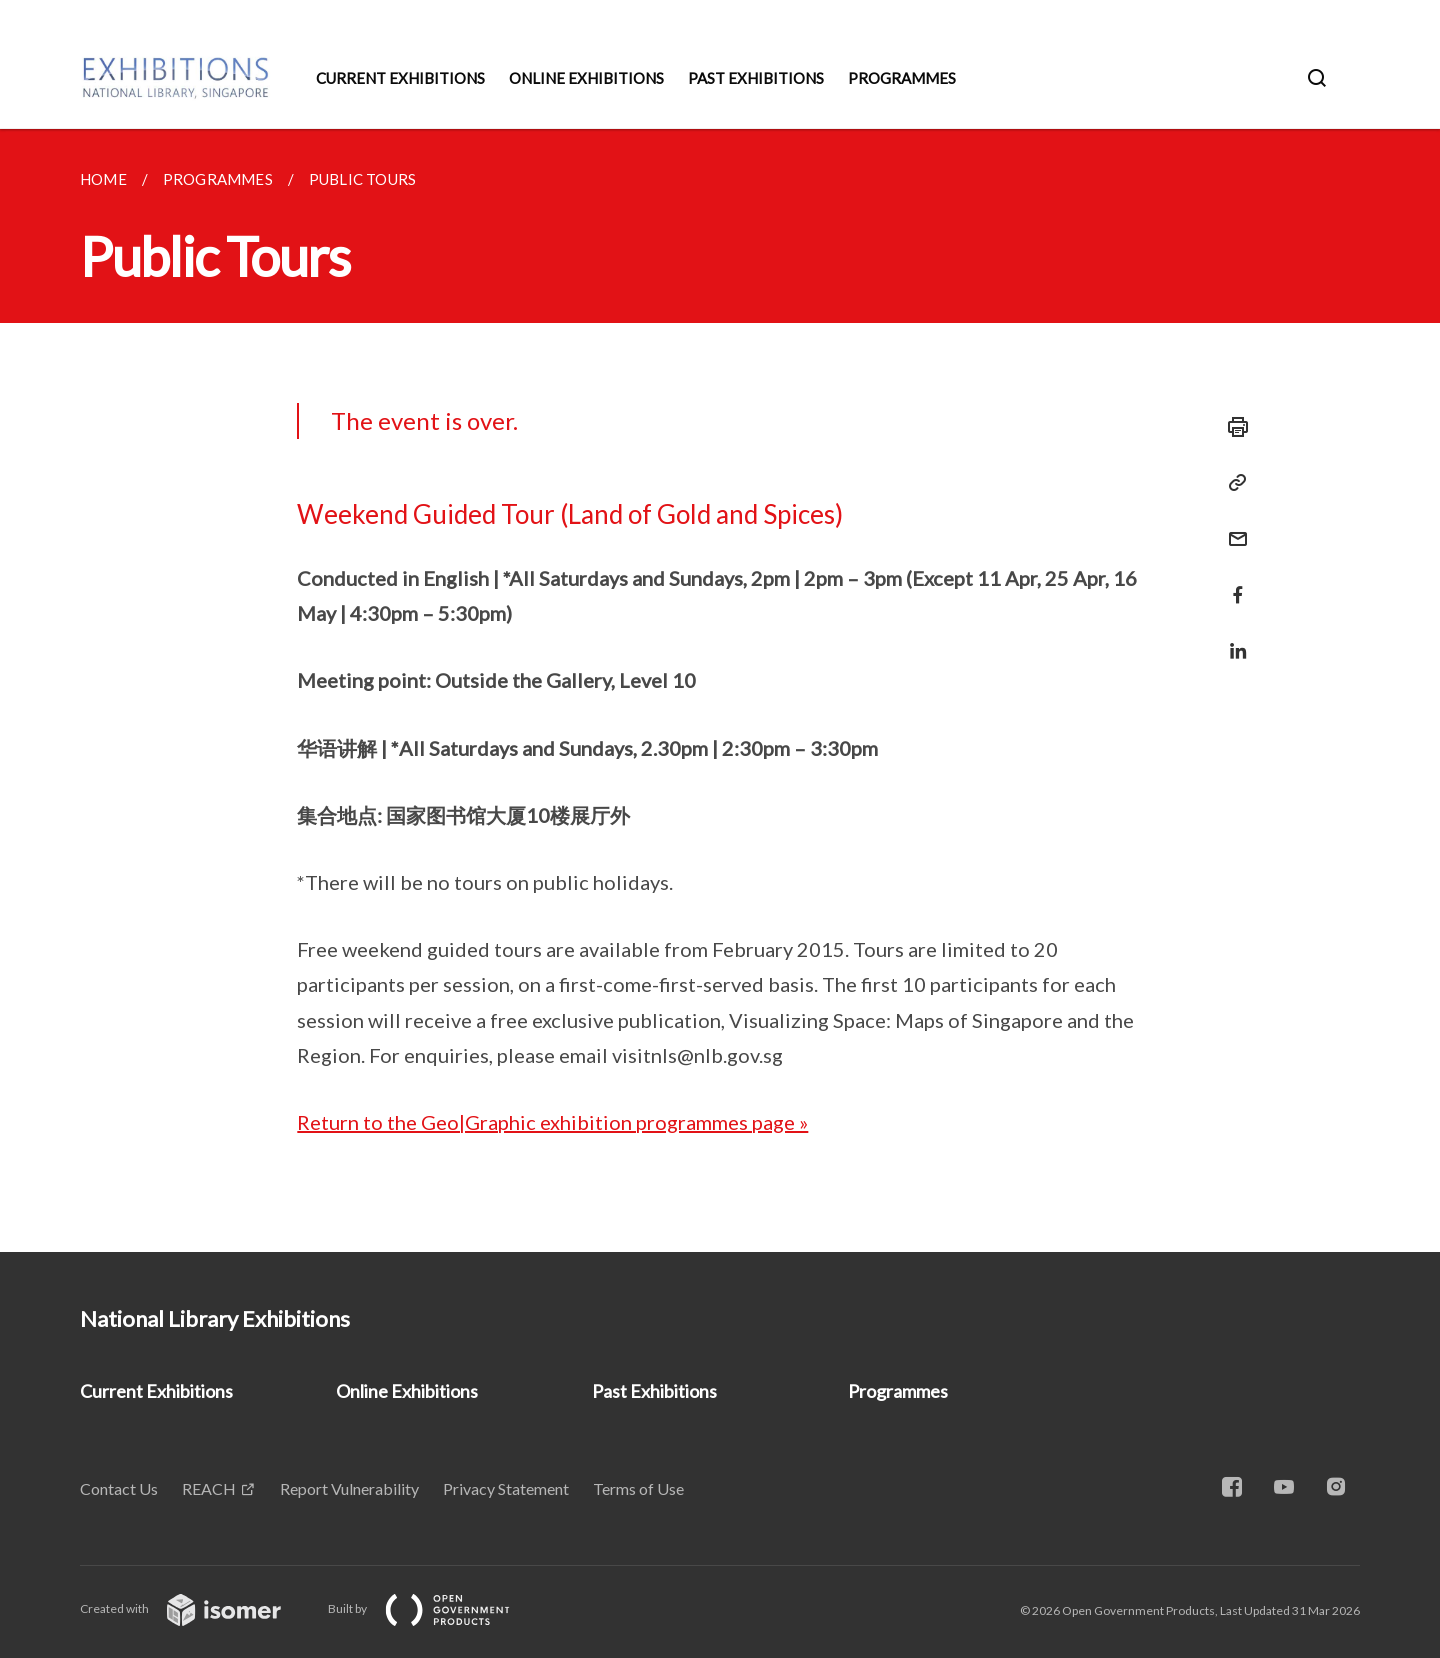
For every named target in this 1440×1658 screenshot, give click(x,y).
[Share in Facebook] (1232, 582)
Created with (196, 1608)
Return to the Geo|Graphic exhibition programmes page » (552, 1122)
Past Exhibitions (756, 78)
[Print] (1232, 427)
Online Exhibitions (586, 78)
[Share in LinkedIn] (1232, 638)
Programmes (902, 78)
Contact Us (119, 1488)
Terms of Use (638, 1488)
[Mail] (1232, 526)
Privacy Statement (506, 1488)
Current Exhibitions (400, 78)
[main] (720, 690)
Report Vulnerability (349, 1488)
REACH (209, 1488)
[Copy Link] (1232, 483)
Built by (435, 1608)
